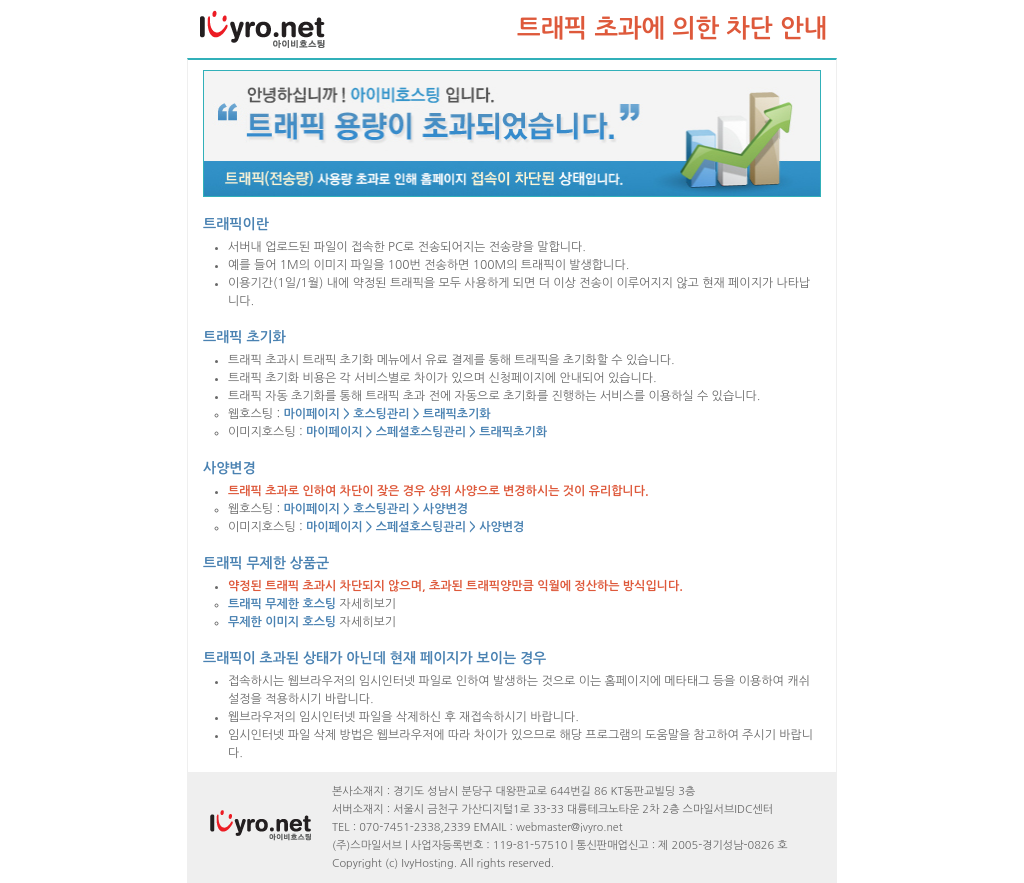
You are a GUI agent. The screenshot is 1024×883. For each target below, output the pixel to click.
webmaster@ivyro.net (569, 827)
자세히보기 (312, 604)
